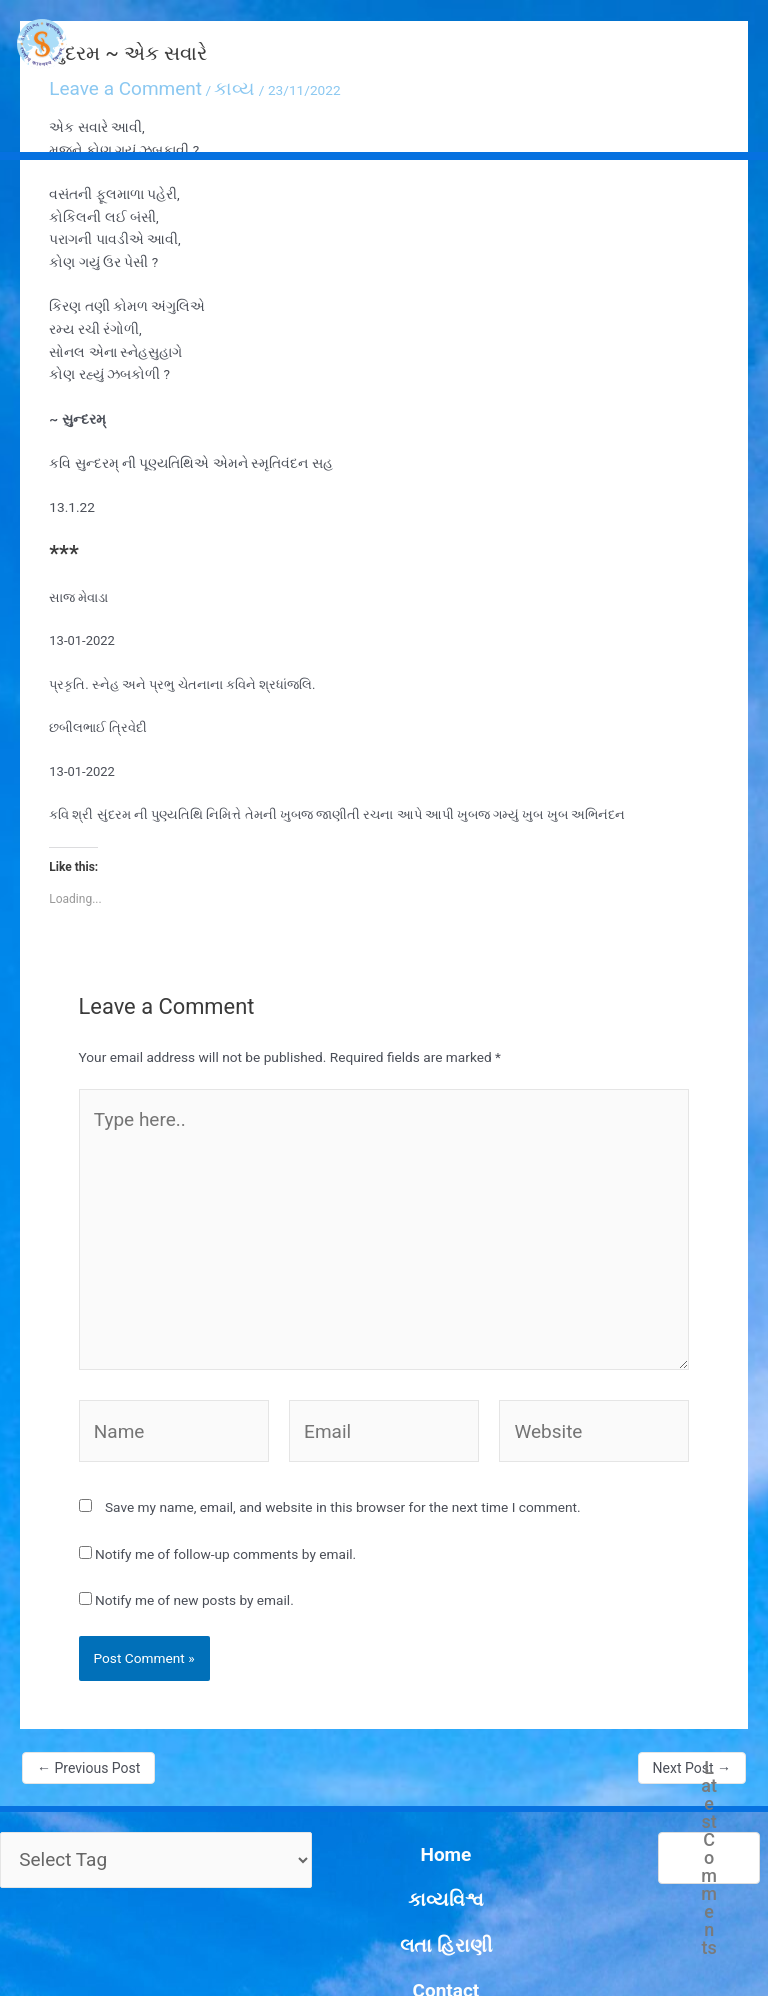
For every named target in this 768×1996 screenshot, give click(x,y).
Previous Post (88, 1665)
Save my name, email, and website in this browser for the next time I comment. (343, 1404)
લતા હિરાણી (403, 1785)
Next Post (692, 1665)
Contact (404, 1808)
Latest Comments (708, 1755)
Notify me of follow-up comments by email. (225, 1451)
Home (404, 1740)
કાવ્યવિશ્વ (403, 1763)
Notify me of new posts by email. (194, 1497)
